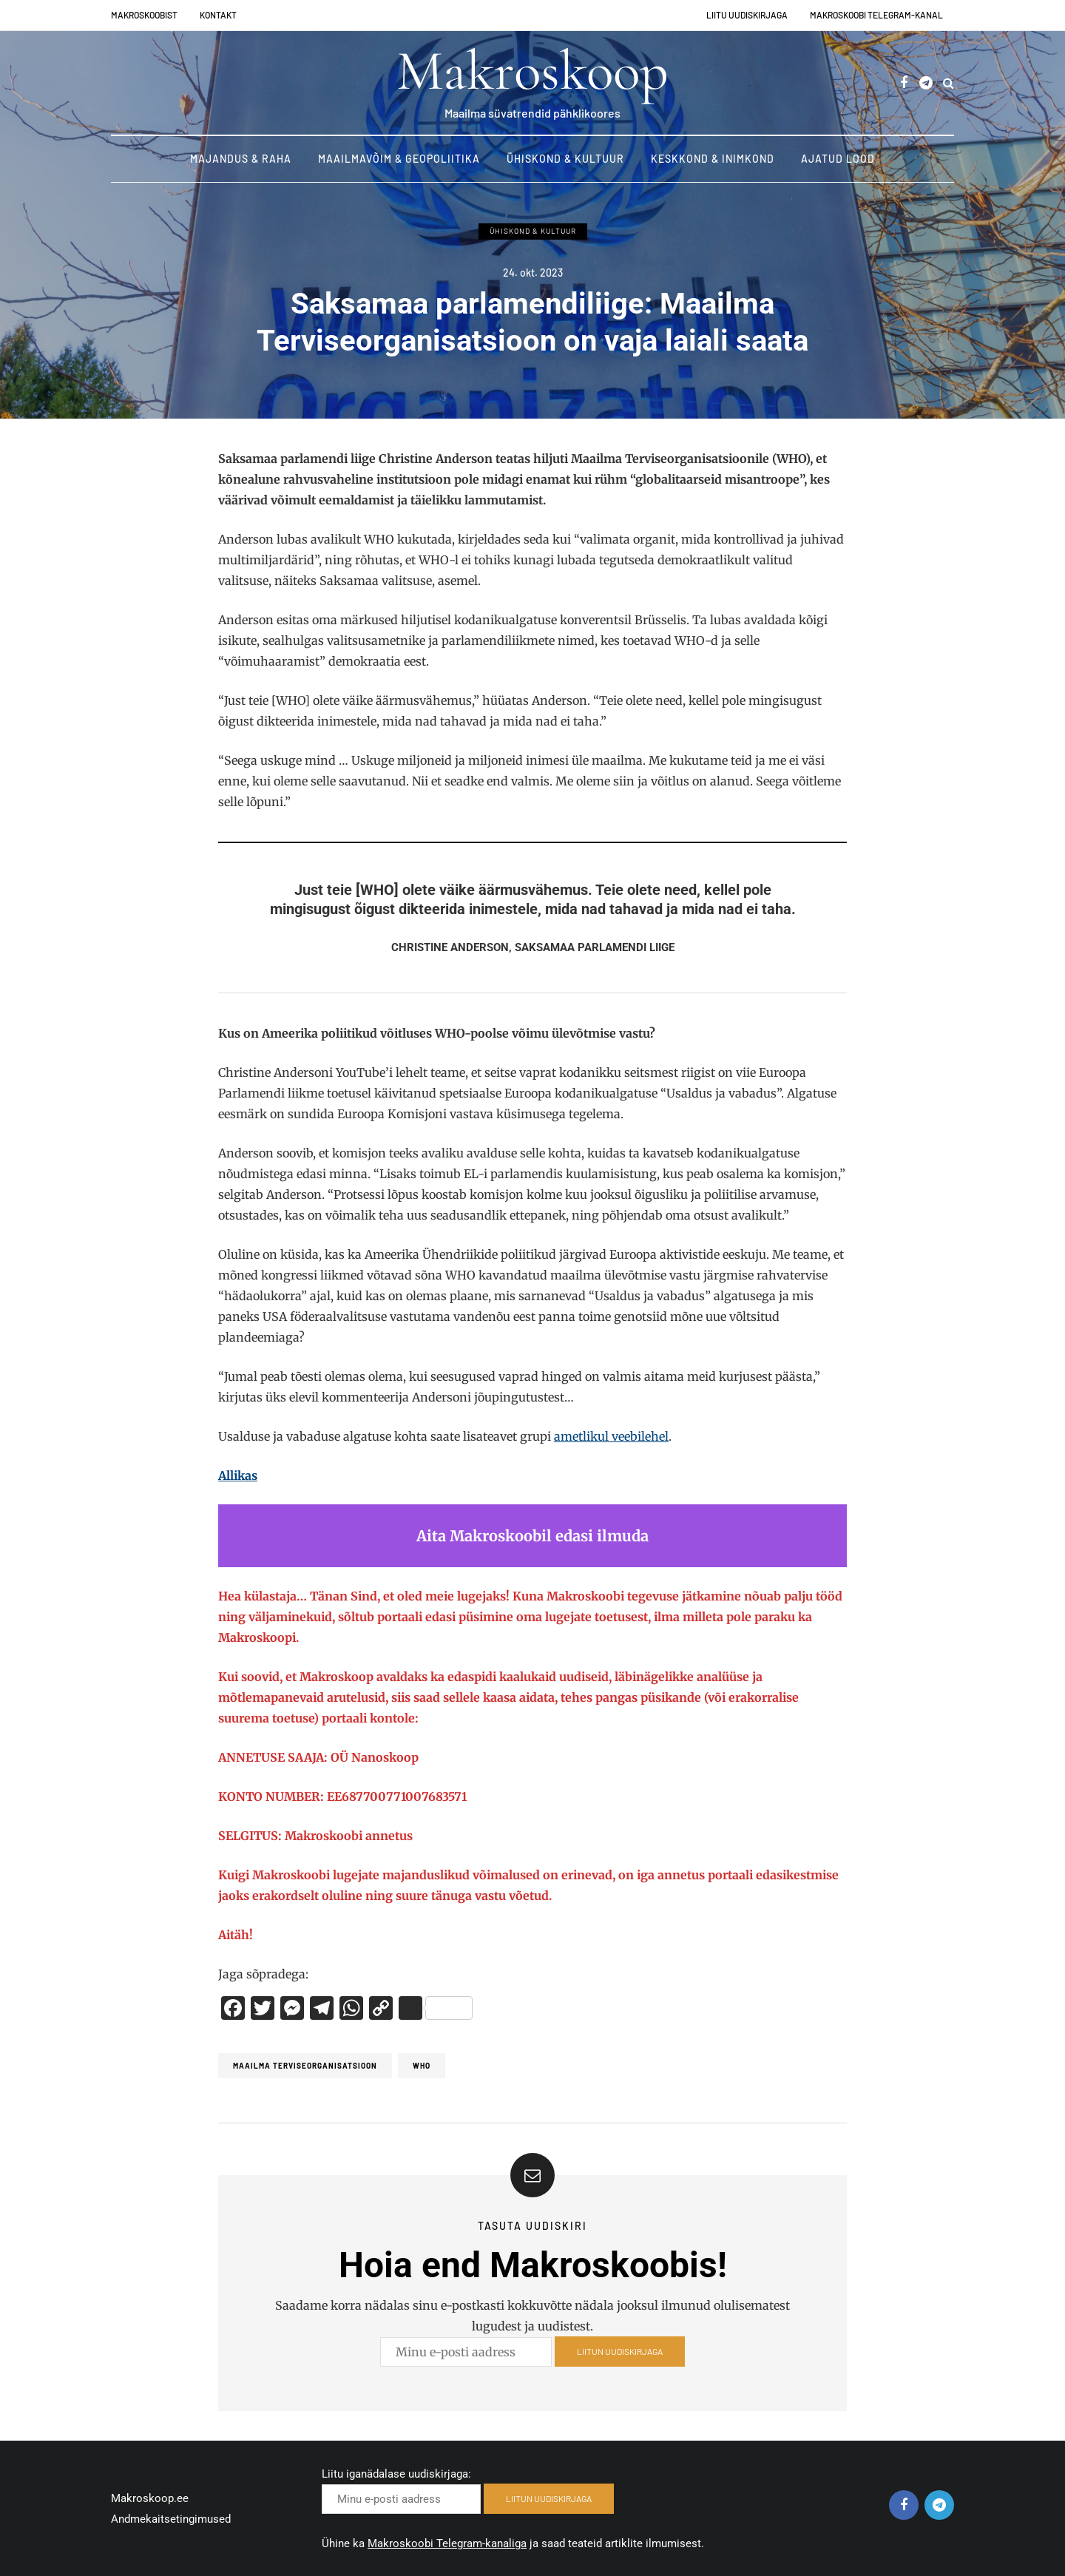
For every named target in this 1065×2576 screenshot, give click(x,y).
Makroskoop (532, 71)
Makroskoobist (144, 15)
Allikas (237, 1475)
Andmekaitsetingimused (171, 2519)
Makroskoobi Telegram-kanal (876, 15)
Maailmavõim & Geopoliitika (399, 158)
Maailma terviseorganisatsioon (305, 2065)
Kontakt (218, 15)
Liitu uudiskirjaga (747, 15)
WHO (421, 2065)
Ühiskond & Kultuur (565, 158)
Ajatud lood (838, 158)
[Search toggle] (948, 82)
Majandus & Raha (240, 158)
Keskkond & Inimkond (712, 158)
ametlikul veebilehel (611, 1436)
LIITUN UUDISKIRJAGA (620, 2358)
